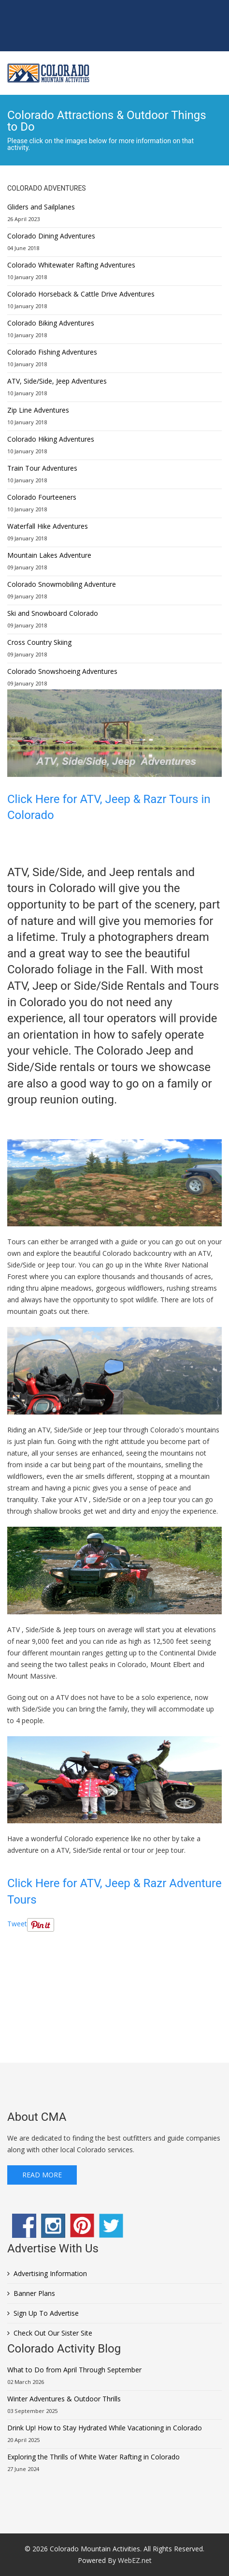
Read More (42, 2174)
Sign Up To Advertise (46, 2313)
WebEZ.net (135, 2560)
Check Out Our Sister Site (53, 2333)
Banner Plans (34, 2293)
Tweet (17, 1923)
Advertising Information (50, 2273)
